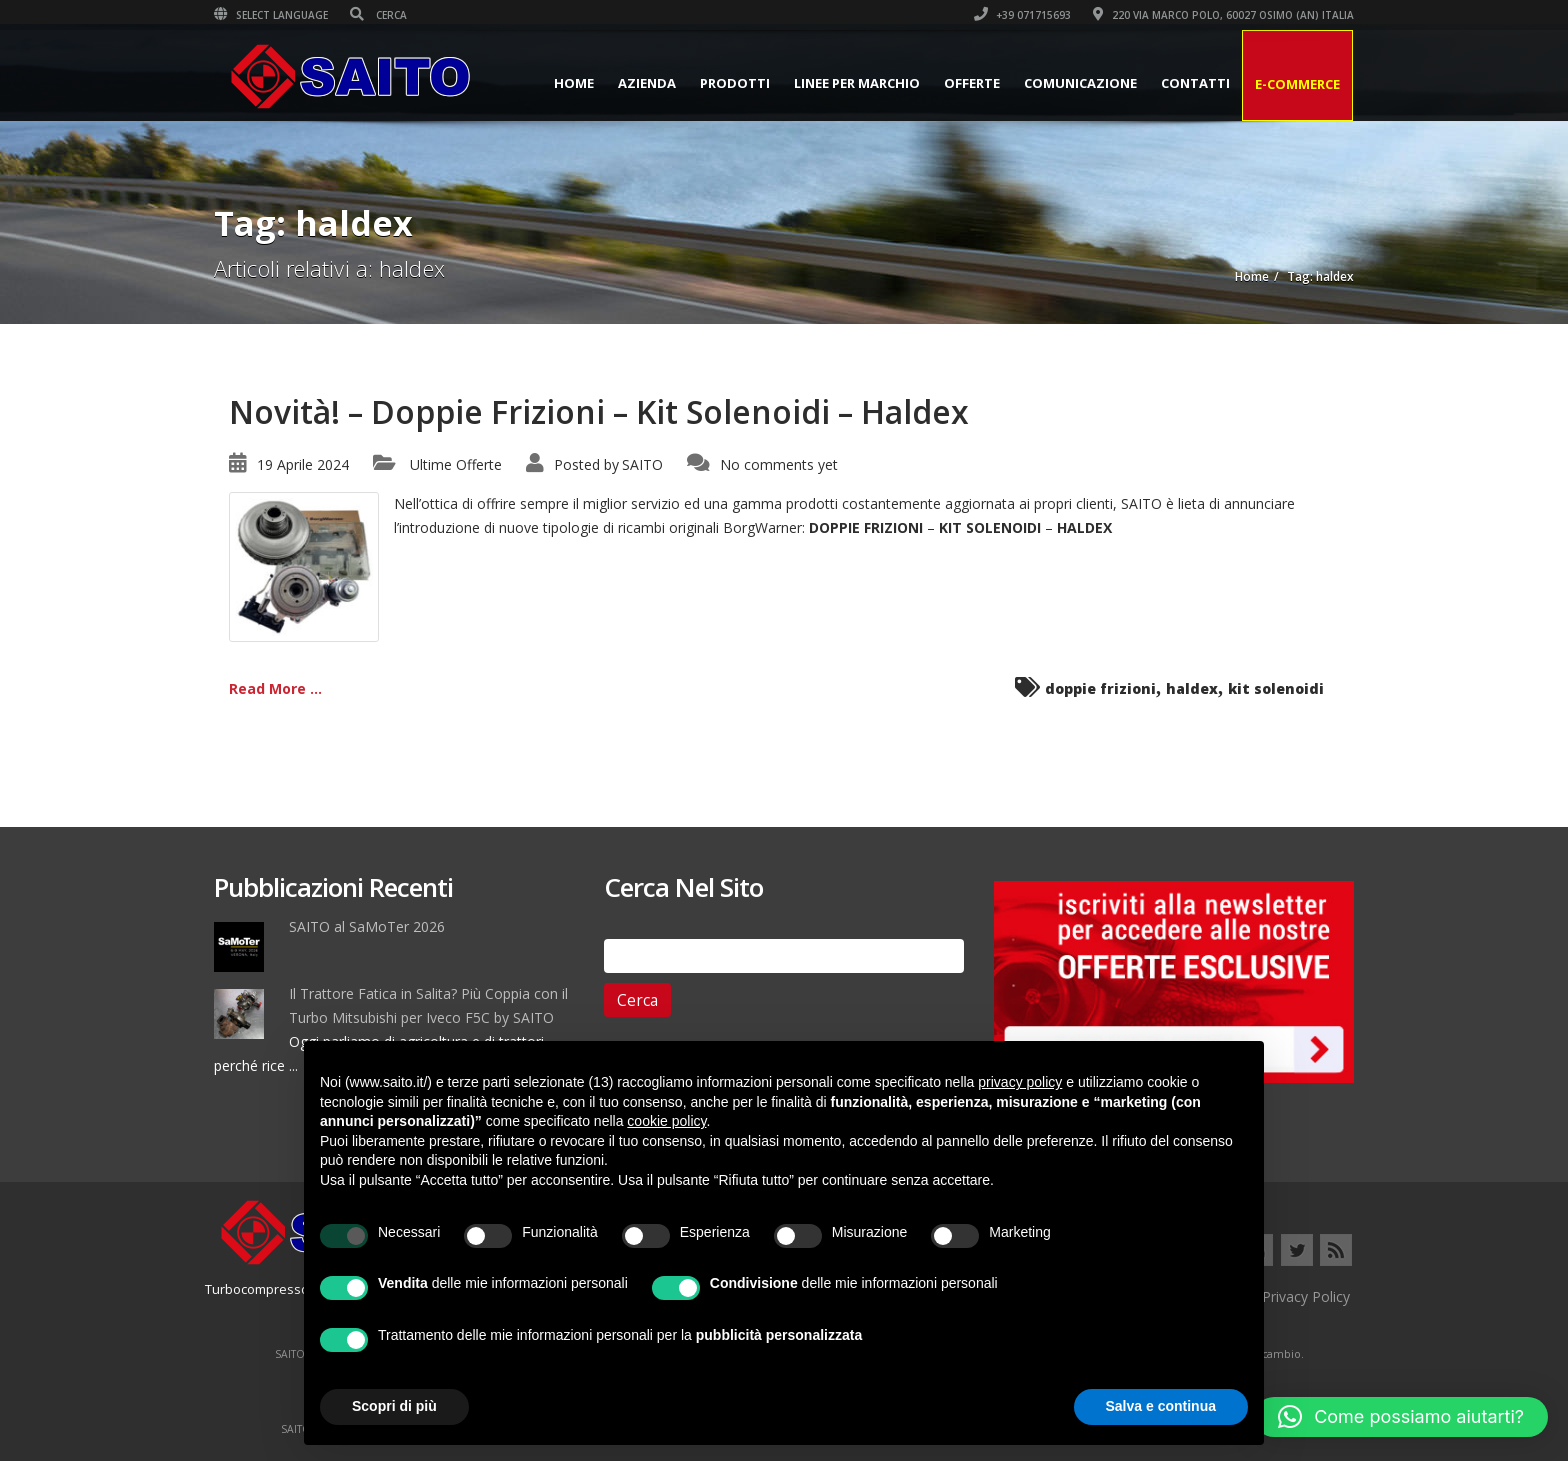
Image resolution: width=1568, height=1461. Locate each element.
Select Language (271, 15)
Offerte (972, 83)
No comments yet (779, 464)
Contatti (1195, 83)
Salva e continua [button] (1161, 1406)
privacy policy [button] (1020, 1082)
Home (574, 83)
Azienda (647, 83)
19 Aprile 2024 (303, 464)
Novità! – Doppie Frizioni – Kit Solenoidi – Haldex (599, 411)
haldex (1192, 688)
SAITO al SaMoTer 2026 (367, 926)
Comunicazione (1080, 83)
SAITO (642, 464)
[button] (1401, 1417)
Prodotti (735, 83)
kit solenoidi (1276, 688)
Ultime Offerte (456, 464)
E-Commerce (1297, 84)
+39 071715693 (1022, 15)
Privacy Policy (1306, 1296)
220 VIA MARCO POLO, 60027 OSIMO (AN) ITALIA (1223, 15)
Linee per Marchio (857, 83)
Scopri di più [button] (394, 1406)
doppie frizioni (1100, 688)
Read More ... (275, 688)
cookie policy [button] (666, 1121)
